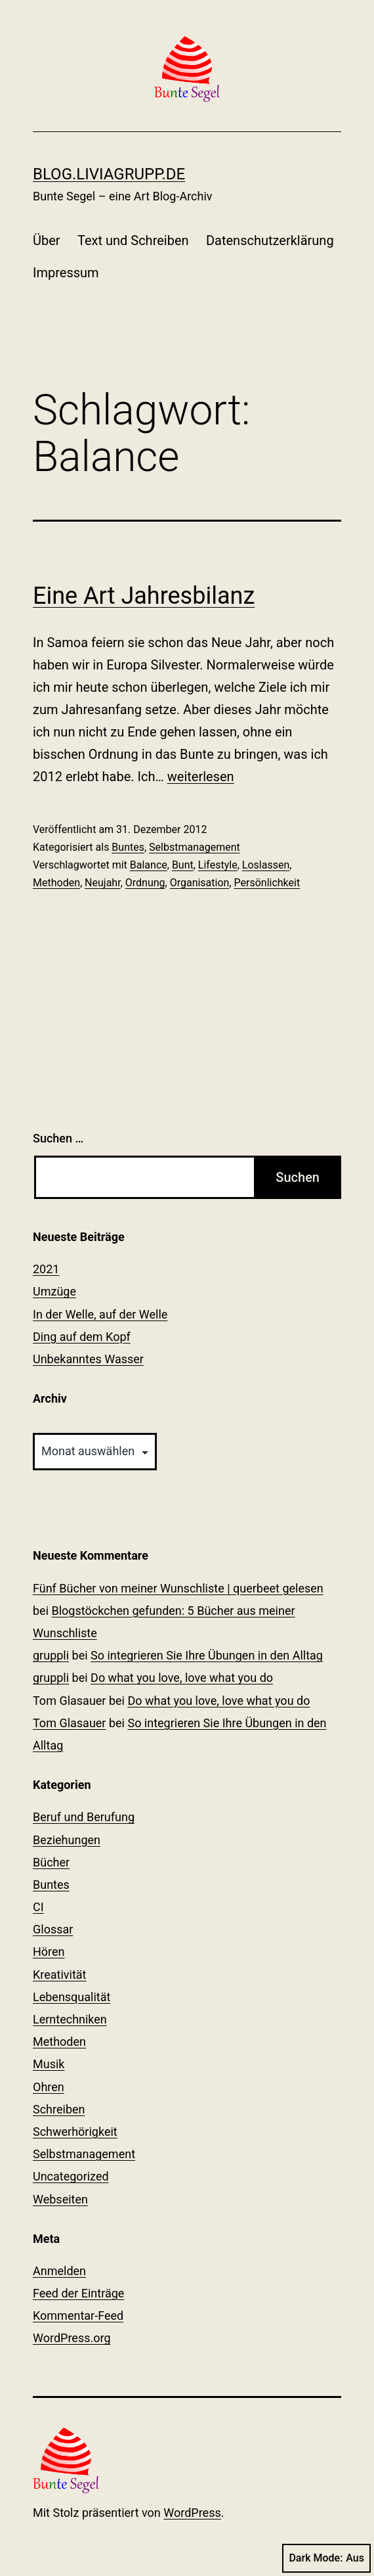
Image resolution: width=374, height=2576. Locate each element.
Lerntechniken (70, 2019)
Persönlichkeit (267, 882)
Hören (49, 1951)
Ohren (48, 2087)
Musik (48, 2064)
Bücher (51, 1862)
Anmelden (59, 2271)
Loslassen (265, 865)
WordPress (191, 2513)
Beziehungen (66, 1840)
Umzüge (54, 1291)
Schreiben (59, 2109)
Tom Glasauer (69, 1723)
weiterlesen (200, 776)
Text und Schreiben (133, 240)
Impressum (66, 273)
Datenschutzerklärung (270, 240)
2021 (46, 1269)
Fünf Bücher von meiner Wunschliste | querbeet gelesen (178, 1588)
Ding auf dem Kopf (82, 1337)
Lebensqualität (71, 1997)
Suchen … (58, 1138)
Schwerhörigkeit (75, 2131)
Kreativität (60, 1974)
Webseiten (60, 2199)
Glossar (53, 1929)
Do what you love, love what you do (182, 1677)
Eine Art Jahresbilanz (144, 596)
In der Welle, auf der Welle (100, 1314)
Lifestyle (218, 865)
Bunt (183, 865)
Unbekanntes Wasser (88, 1359)
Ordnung (145, 882)
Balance (148, 865)
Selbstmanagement (194, 847)
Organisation (200, 882)
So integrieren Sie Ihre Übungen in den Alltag (207, 1655)
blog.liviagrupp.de (109, 174)
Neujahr (103, 882)
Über (46, 240)
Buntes (128, 847)
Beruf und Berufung (84, 1817)
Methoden (56, 882)
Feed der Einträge (78, 2293)
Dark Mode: (326, 2558)
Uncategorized (71, 2176)
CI (38, 1907)
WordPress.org (72, 2338)
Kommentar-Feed (78, 2315)
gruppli (51, 1655)
